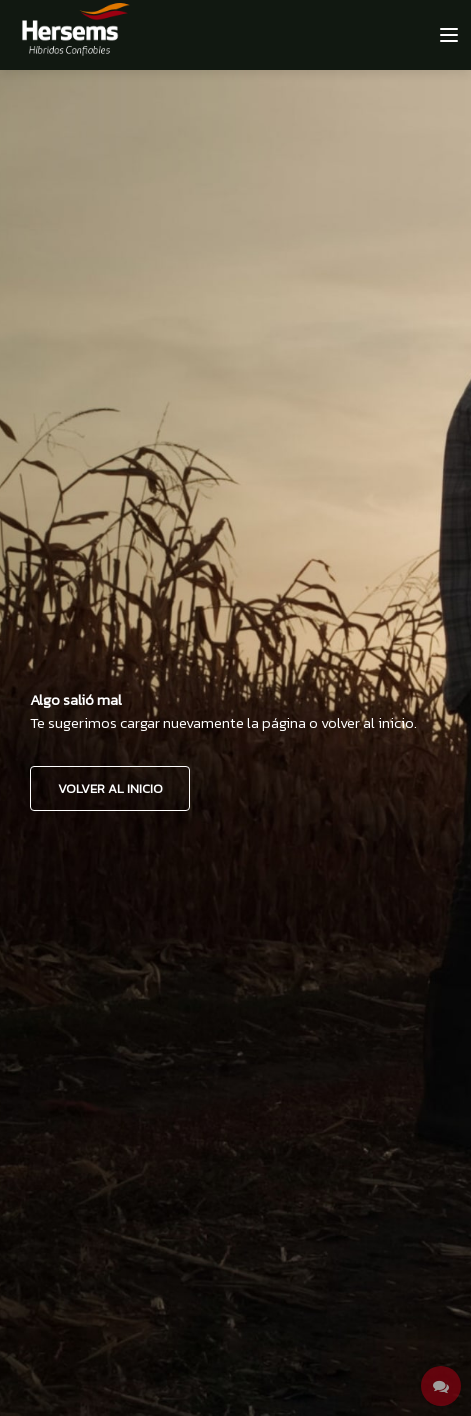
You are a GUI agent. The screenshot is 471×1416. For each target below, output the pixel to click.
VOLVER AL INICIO (110, 788)
